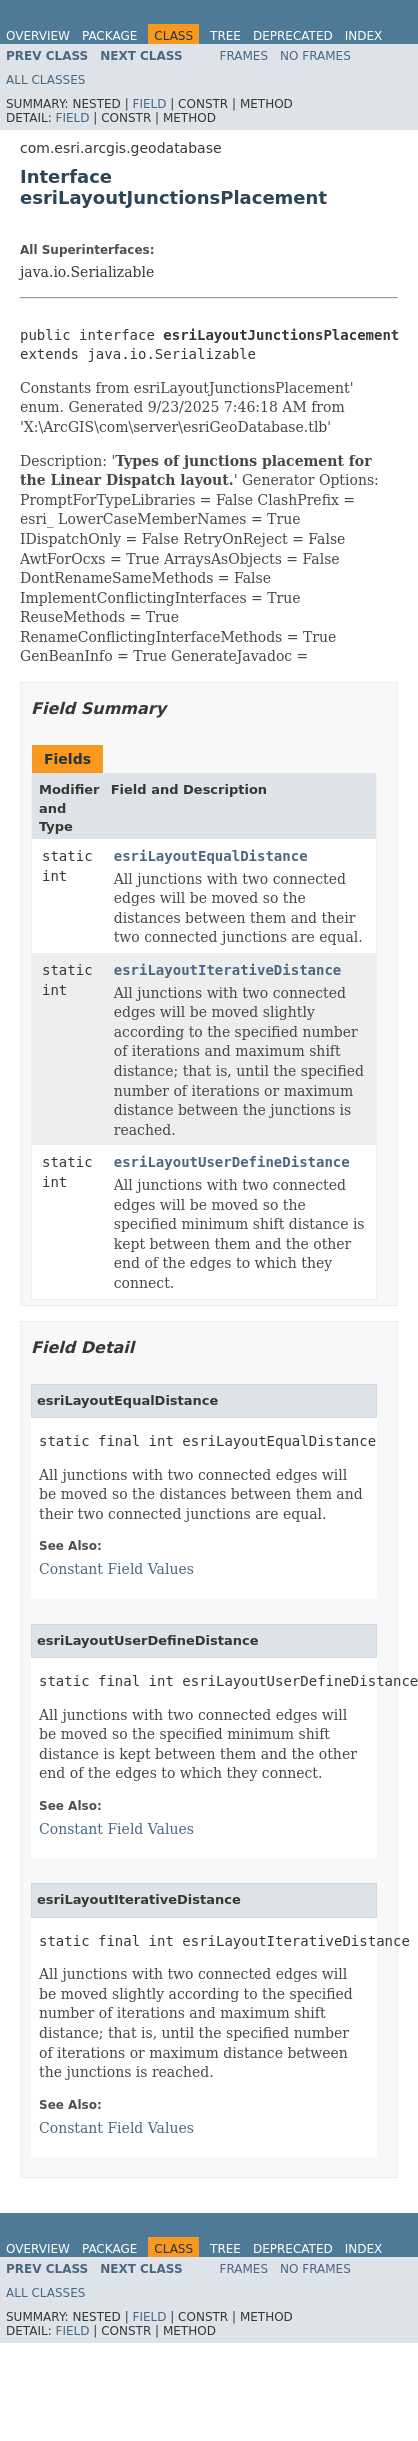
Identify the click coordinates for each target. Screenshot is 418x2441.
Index (364, 36)
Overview (38, 36)
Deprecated (293, 36)
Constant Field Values (116, 1569)
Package (109, 36)
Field (149, 104)
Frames (244, 56)
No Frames (315, 56)
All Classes (45, 80)
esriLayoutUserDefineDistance (232, 1162)
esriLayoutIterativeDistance (228, 970)
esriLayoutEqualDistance (211, 856)
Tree (225, 36)
